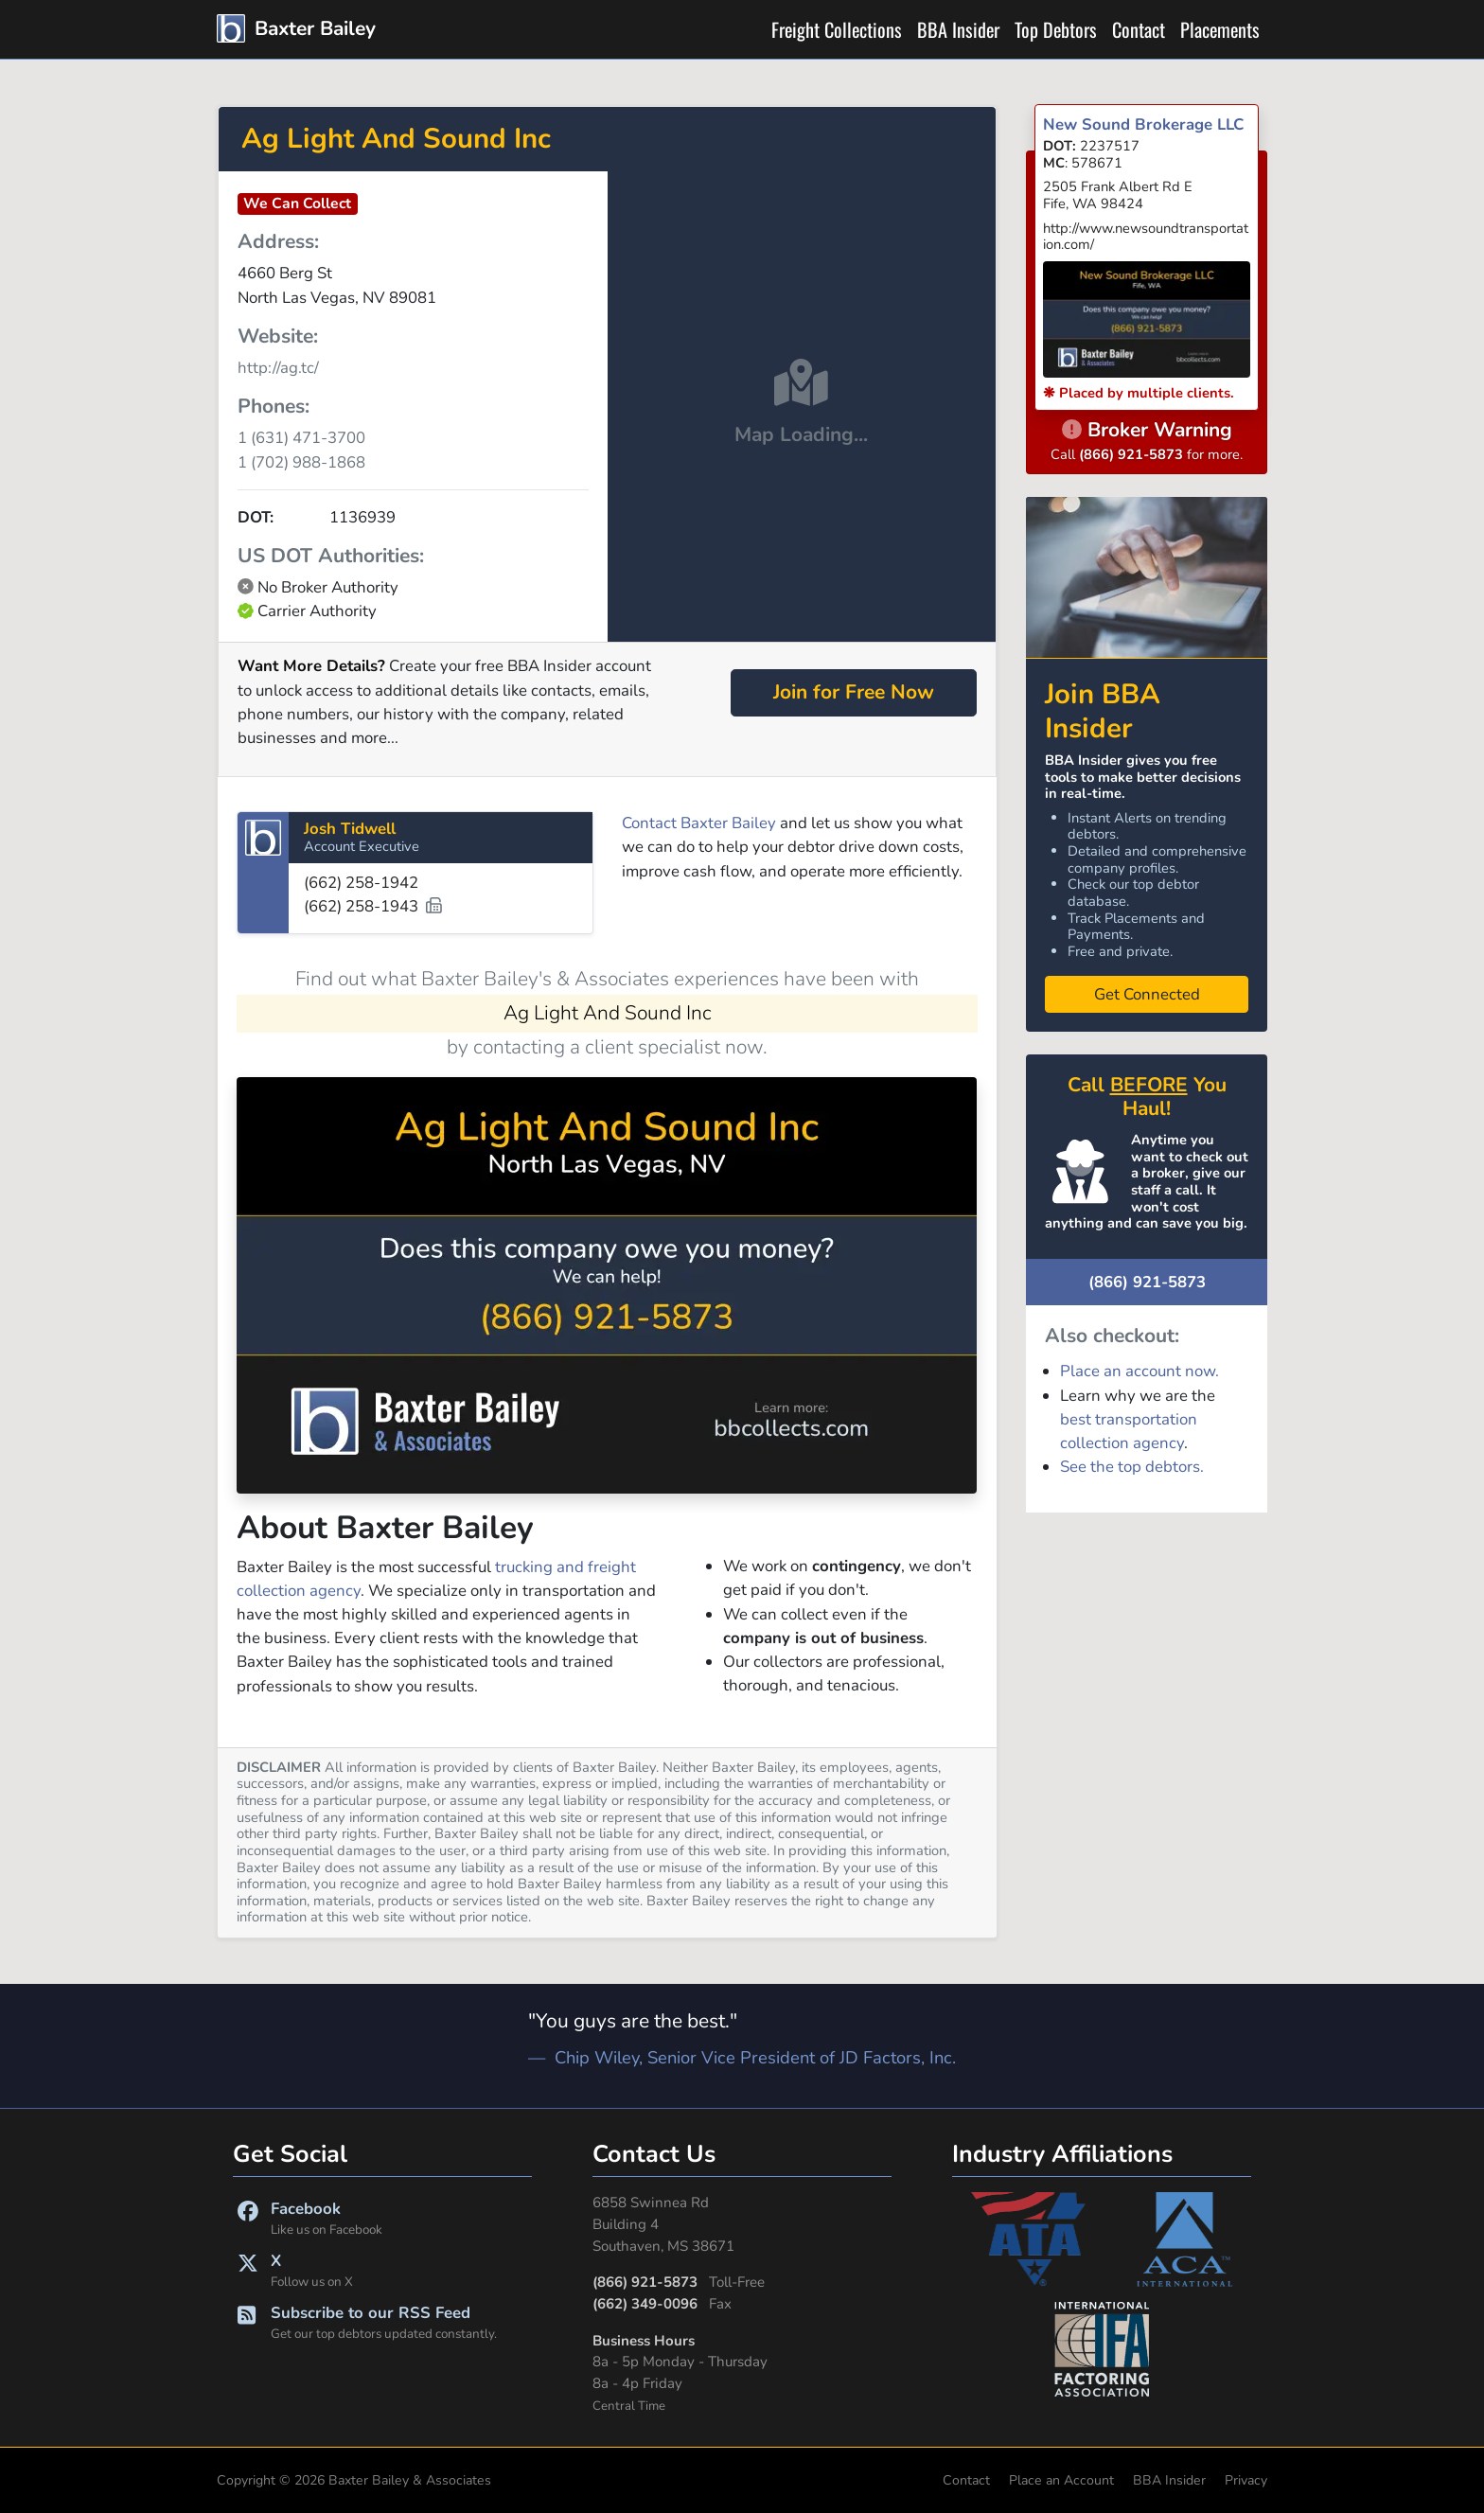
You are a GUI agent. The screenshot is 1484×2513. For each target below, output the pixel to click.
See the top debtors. (1132, 1467)
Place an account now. (1139, 1371)
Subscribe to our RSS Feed (399, 2323)
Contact (1138, 29)
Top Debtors (1056, 29)
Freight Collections (836, 29)
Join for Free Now (853, 692)
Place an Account (1061, 2480)
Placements (1220, 29)
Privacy (1246, 2480)
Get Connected (1147, 994)
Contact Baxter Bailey (699, 823)
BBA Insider (958, 29)
